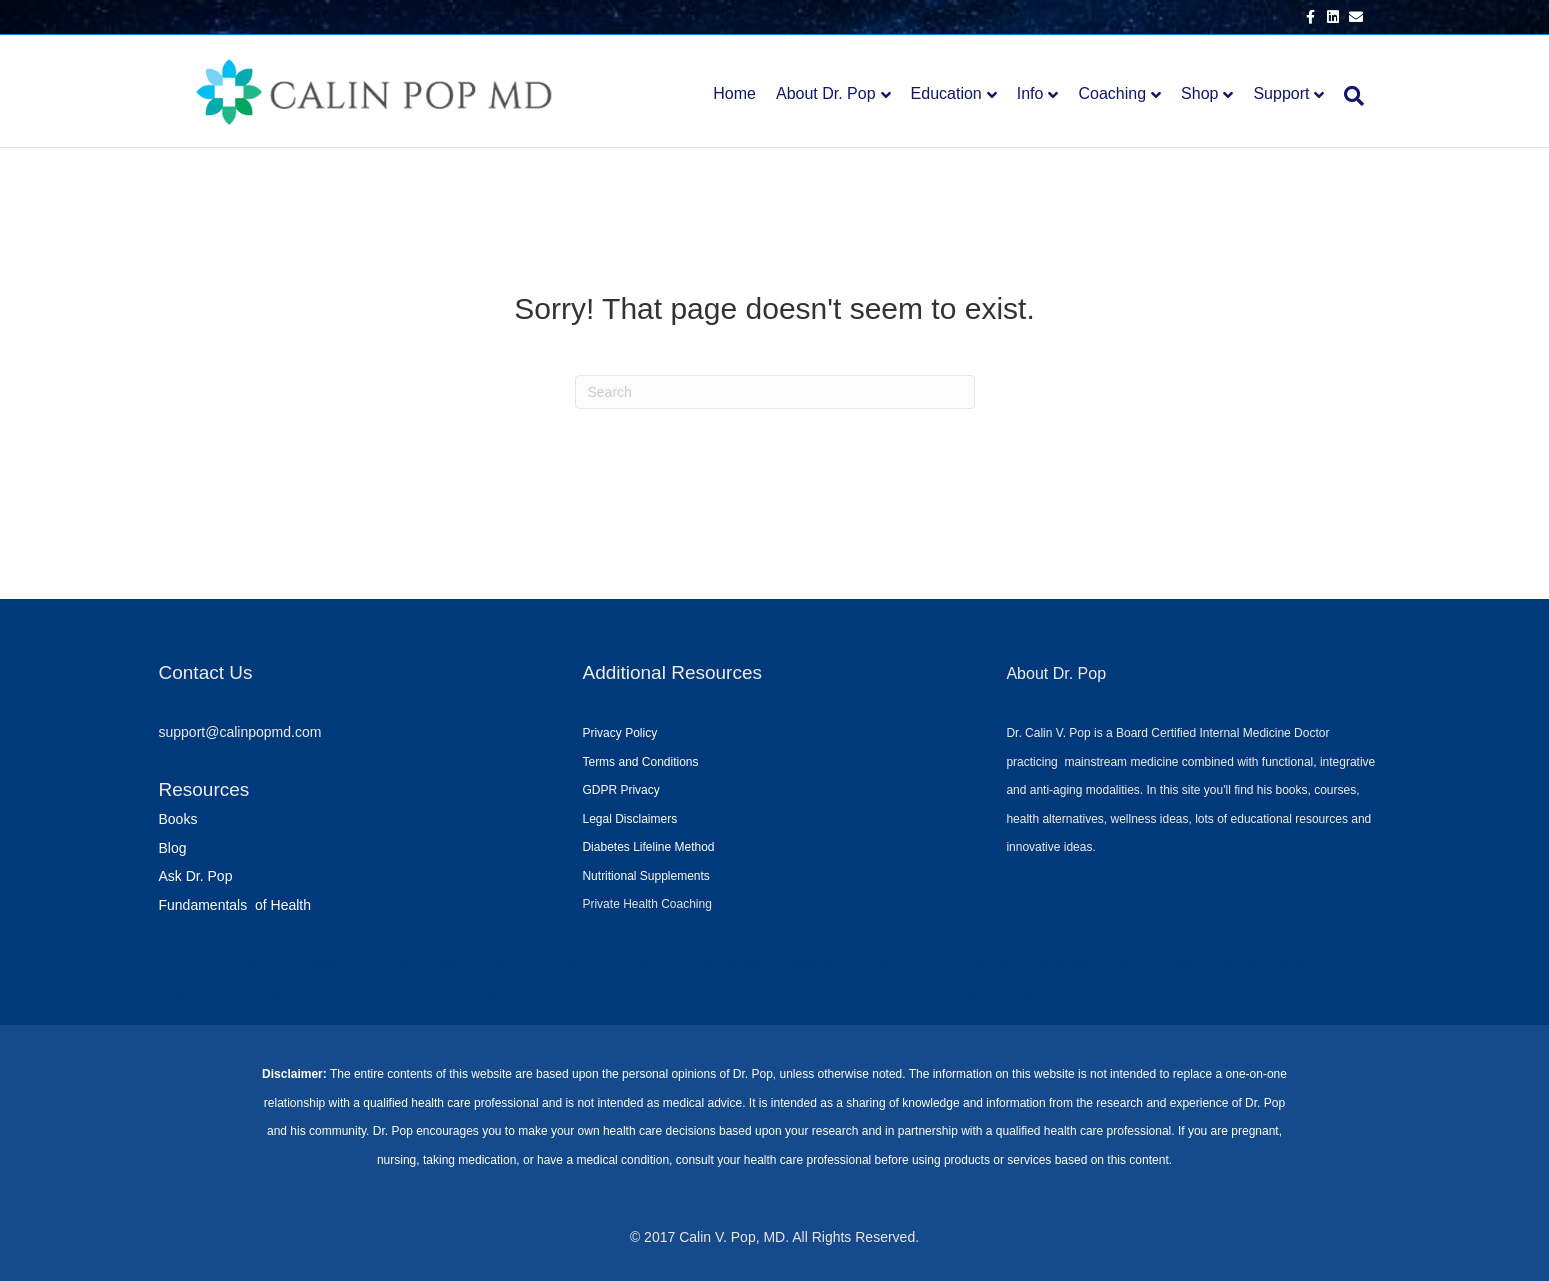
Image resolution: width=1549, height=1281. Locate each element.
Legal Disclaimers (629, 819)
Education (946, 93)
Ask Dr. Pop (196, 876)
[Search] (1349, 96)
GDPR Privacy (620, 790)
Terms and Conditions (640, 762)
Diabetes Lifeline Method (648, 847)
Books (178, 819)
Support (1281, 93)
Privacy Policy (619, 733)
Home (734, 93)
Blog (173, 848)
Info (1030, 93)
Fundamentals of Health (235, 905)
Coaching (1112, 93)
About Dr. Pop (826, 93)
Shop (1199, 93)
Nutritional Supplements (645, 876)
